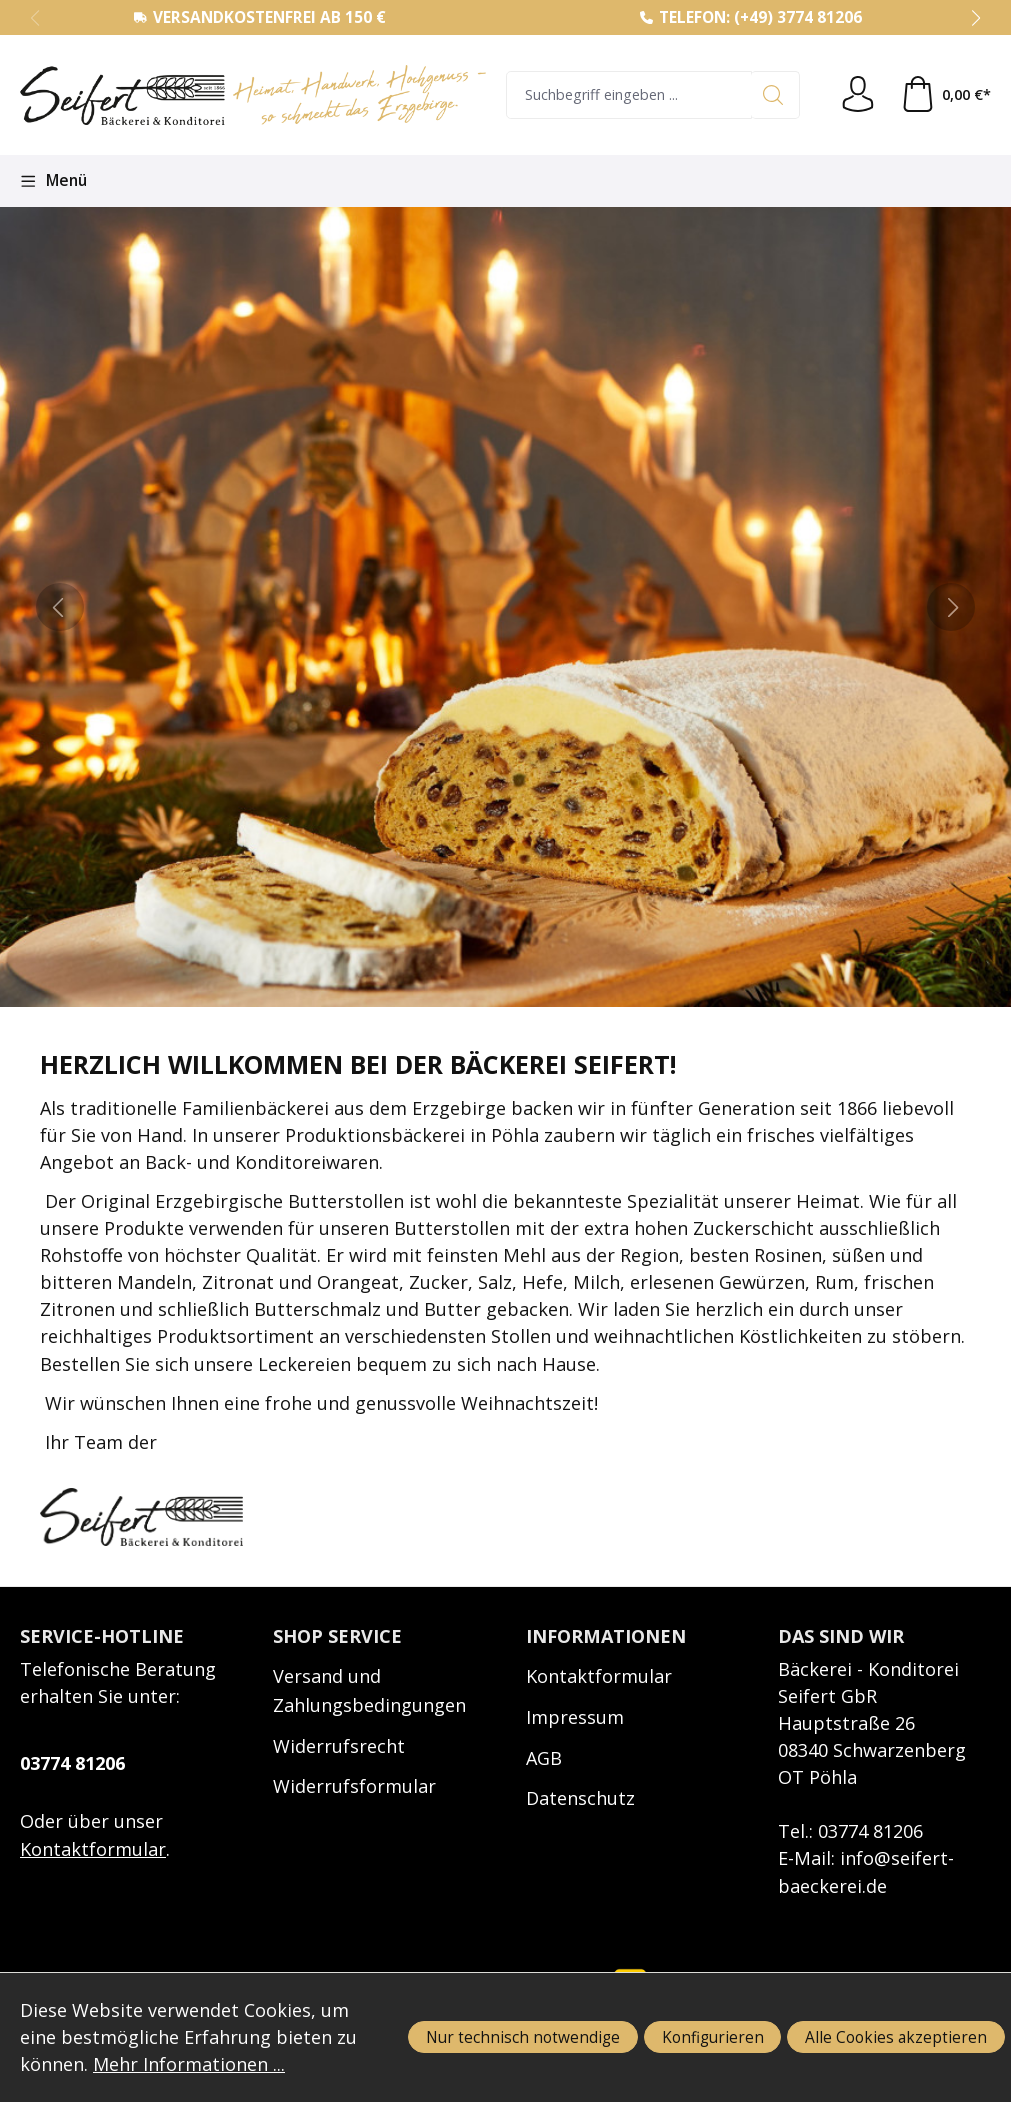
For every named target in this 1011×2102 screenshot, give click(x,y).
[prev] (60, 607)
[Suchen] (775, 95)
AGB (544, 1758)
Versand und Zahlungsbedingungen (369, 1690)
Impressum (575, 1717)
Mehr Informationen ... (189, 2064)
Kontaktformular (93, 1849)
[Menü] (53, 181)
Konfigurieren (713, 2037)
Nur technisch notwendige (523, 2037)
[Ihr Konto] (858, 95)
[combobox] (629, 95)
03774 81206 (72, 1763)
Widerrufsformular (354, 1786)
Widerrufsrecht (339, 1746)
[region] (505, 607)
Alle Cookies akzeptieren (896, 2037)
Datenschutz (580, 1798)
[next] (951, 607)
